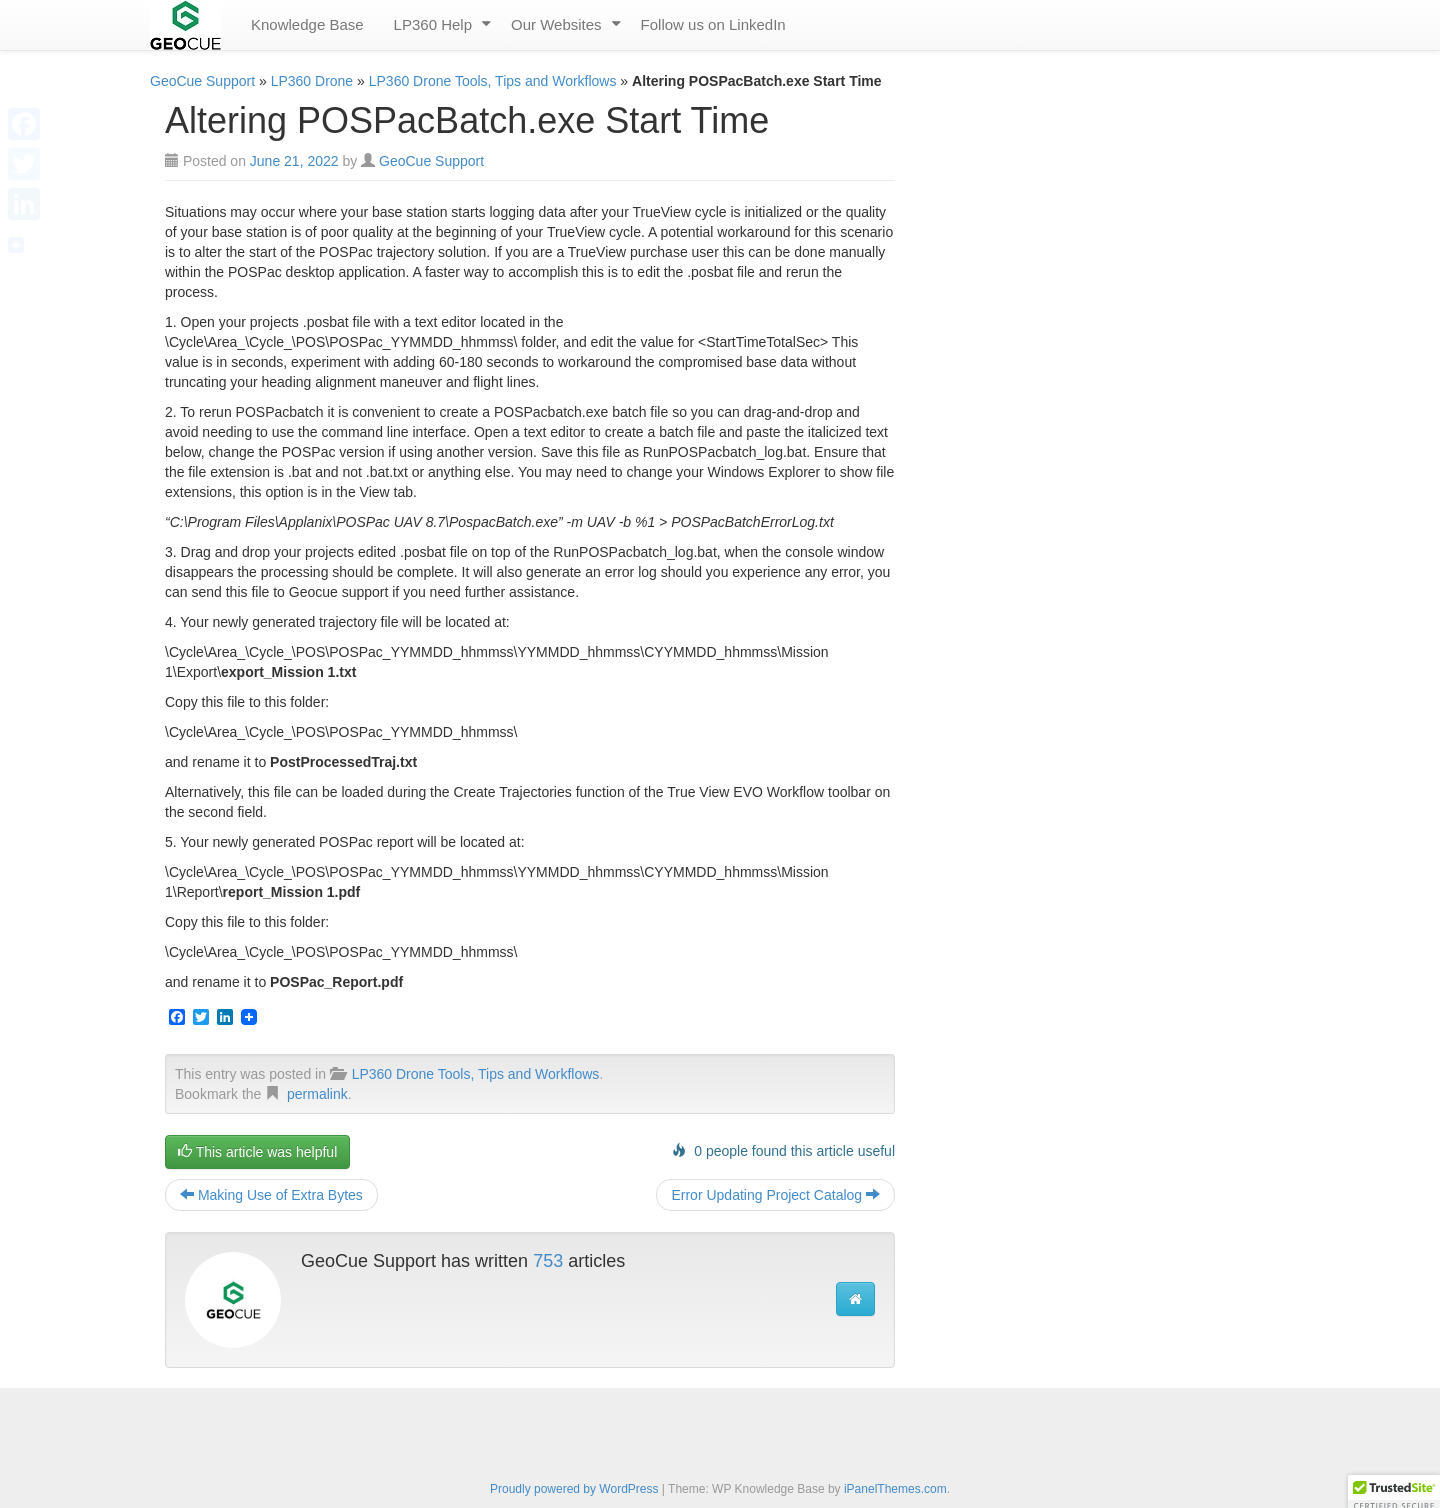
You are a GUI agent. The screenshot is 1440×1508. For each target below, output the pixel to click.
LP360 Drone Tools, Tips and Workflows (493, 81)
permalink (317, 1094)
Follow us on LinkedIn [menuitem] (713, 24)
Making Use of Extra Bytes (271, 1195)
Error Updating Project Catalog (775, 1195)
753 (548, 1261)
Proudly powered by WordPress (574, 1489)
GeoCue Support (202, 81)
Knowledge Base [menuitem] (307, 24)
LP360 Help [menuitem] (433, 24)
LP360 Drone (312, 81)
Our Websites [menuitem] (556, 24)
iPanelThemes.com (895, 1489)
